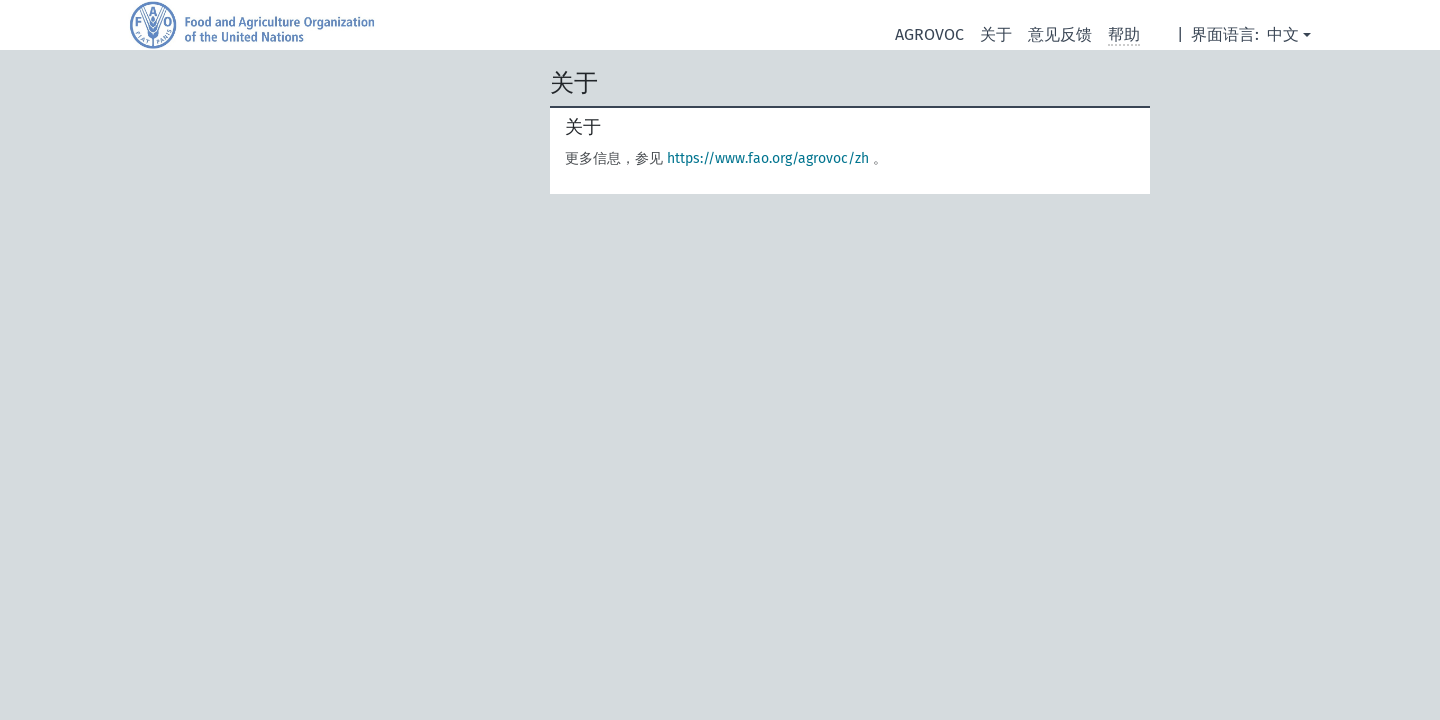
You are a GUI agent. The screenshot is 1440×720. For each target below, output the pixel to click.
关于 (996, 34)
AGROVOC (929, 34)
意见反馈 (1060, 34)
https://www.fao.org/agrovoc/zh (768, 158)
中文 (1283, 34)
